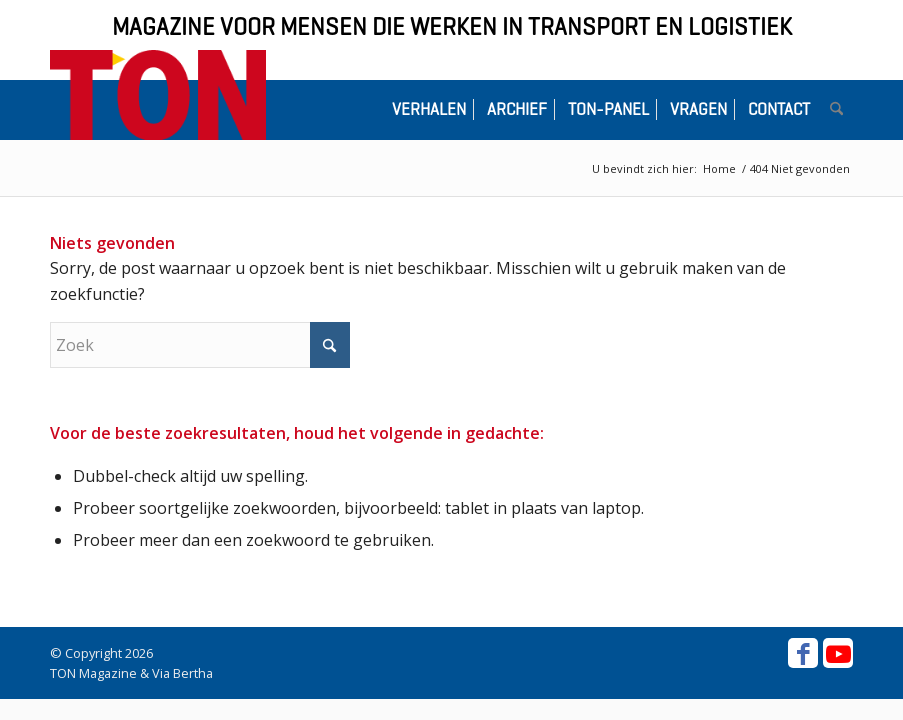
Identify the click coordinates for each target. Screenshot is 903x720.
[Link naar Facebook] (803, 653)
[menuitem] (429, 110)
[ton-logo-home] (158, 95)
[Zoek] (836, 110)
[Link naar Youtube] (838, 653)
